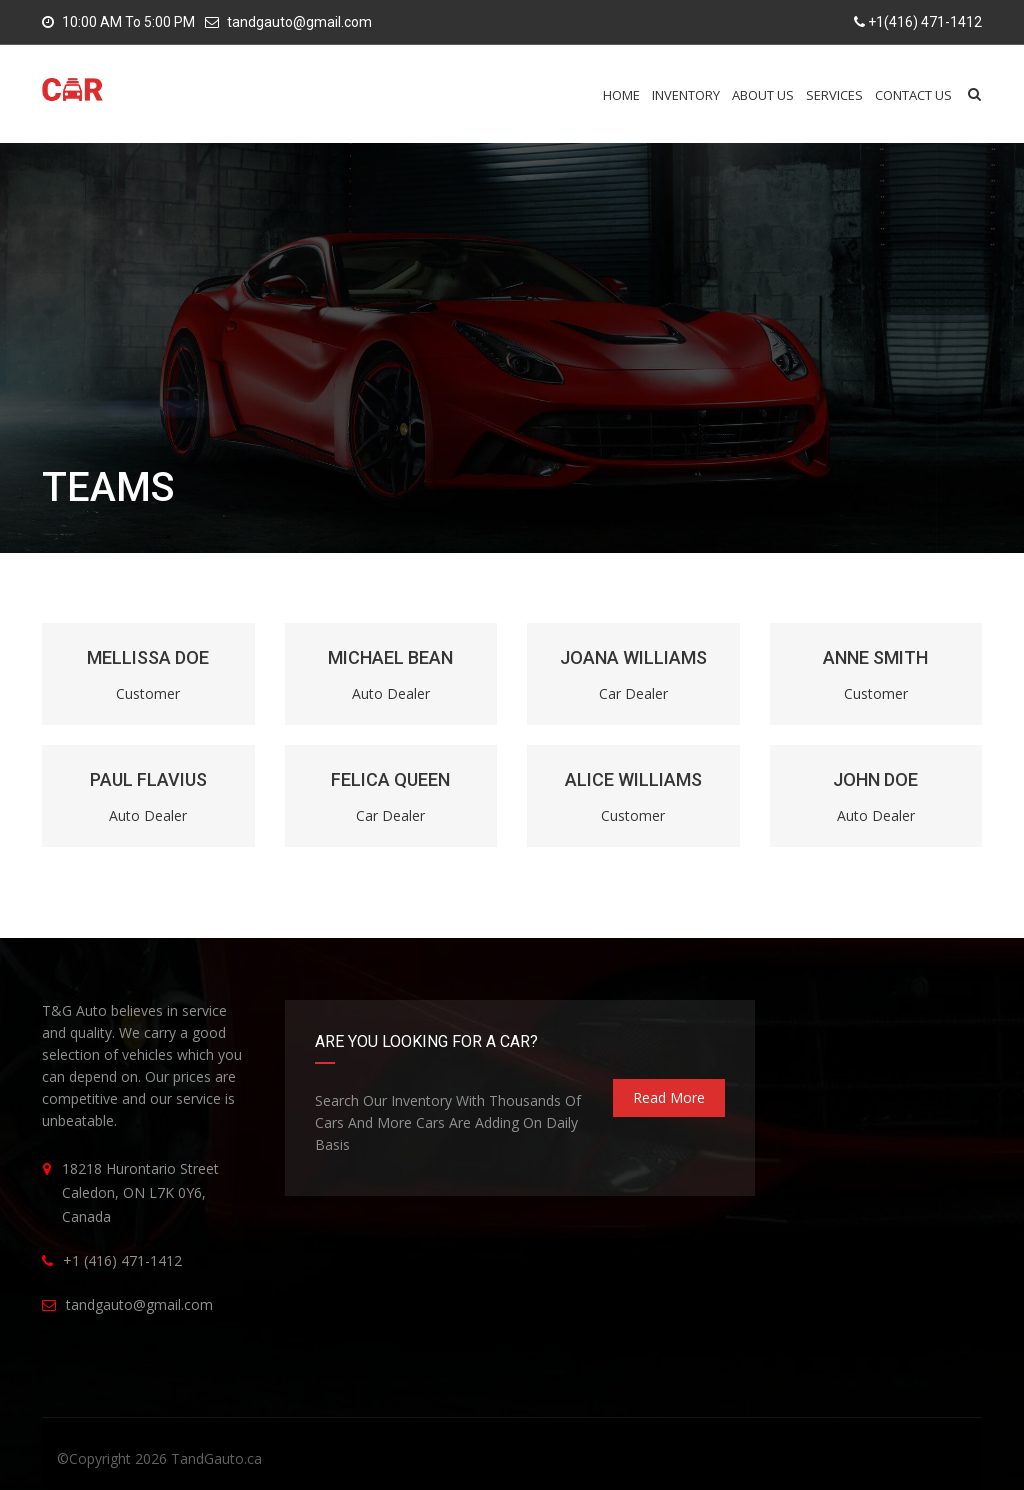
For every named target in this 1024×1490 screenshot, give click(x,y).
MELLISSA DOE (148, 657)
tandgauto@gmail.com (299, 22)
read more (669, 1097)
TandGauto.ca (216, 1458)
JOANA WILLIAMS (633, 657)
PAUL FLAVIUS (148, 779)
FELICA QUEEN (390, 779)
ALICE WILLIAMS (633, 779)
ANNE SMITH (875, 657)
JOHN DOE (875, 779)
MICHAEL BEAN (390, 657)
